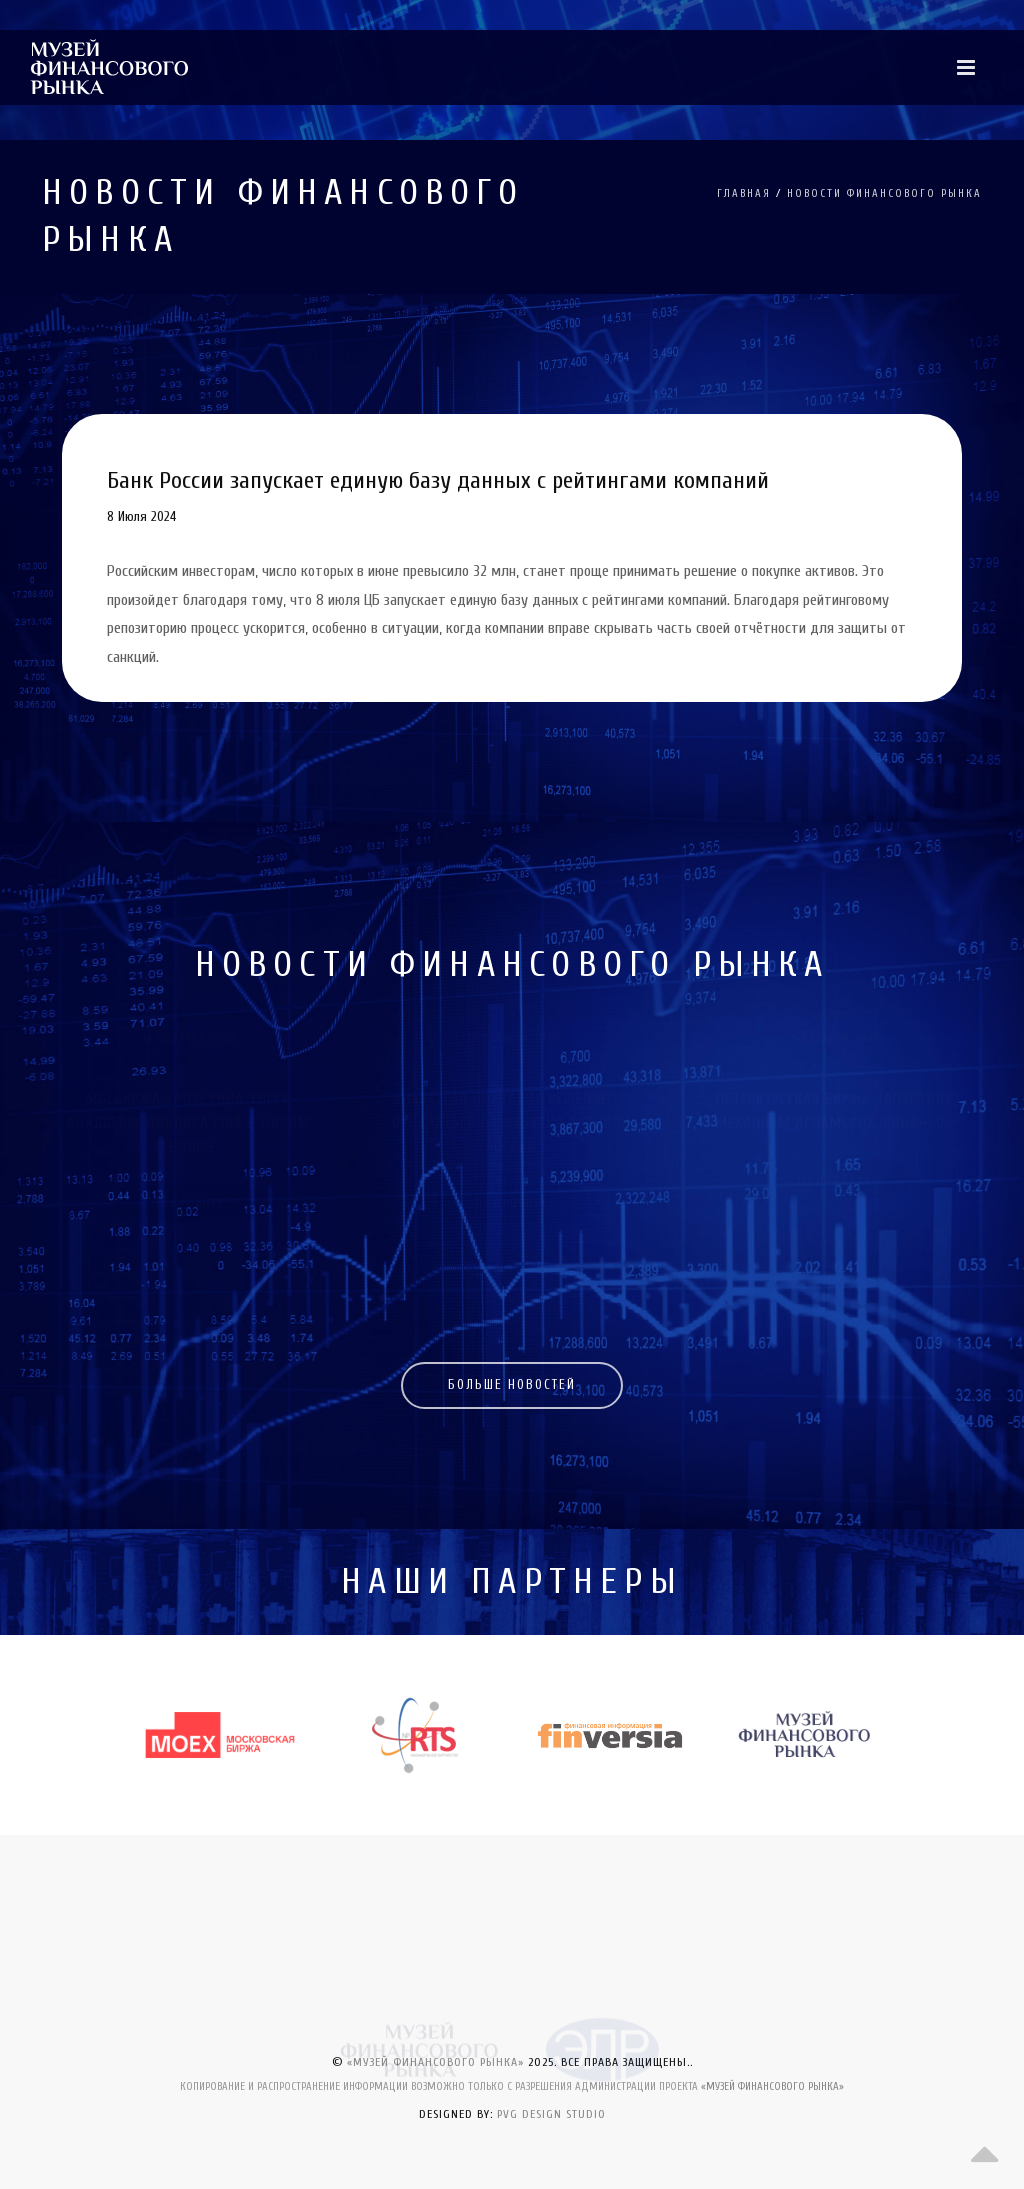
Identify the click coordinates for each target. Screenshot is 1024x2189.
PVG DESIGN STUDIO (551, 2114)
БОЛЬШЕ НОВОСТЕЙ (512, 1384)
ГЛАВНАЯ (744, 193)
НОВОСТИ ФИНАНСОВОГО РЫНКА (884, 193)
